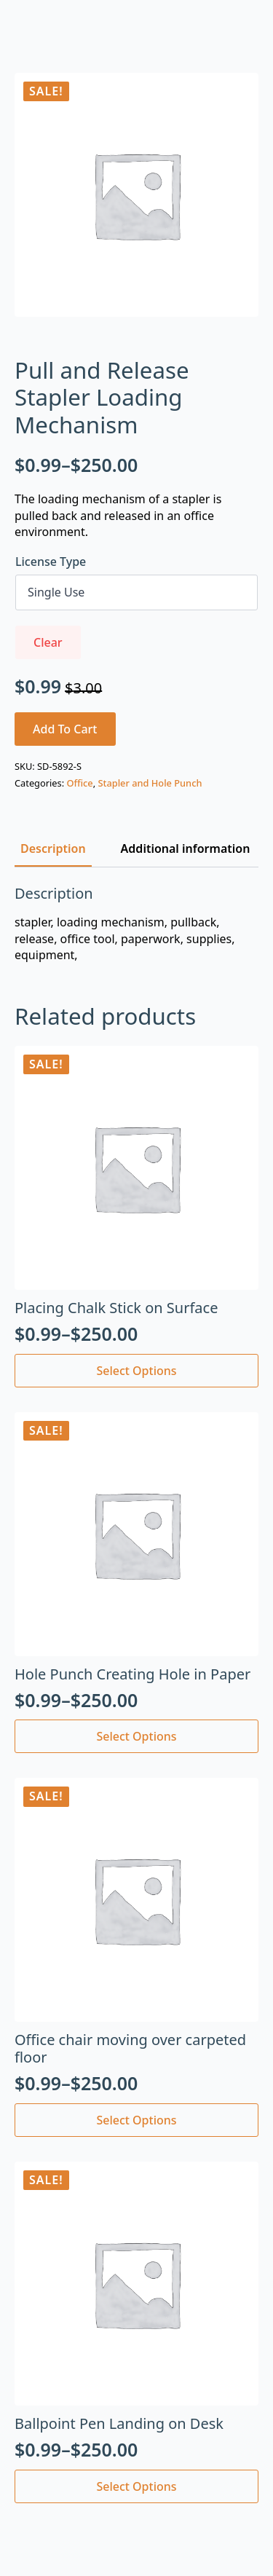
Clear (48, 642)
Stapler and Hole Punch (150, 782)
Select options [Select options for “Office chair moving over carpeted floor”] (136, 2120)
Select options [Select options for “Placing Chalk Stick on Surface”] (136, 1371)
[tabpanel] (136, 924)
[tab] (53, 848)
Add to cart (65, 729)
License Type (50, 561)
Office (79, 782)
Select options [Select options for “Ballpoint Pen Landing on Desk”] (136, 2486)
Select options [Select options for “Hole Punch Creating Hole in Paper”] (136, 1736)
